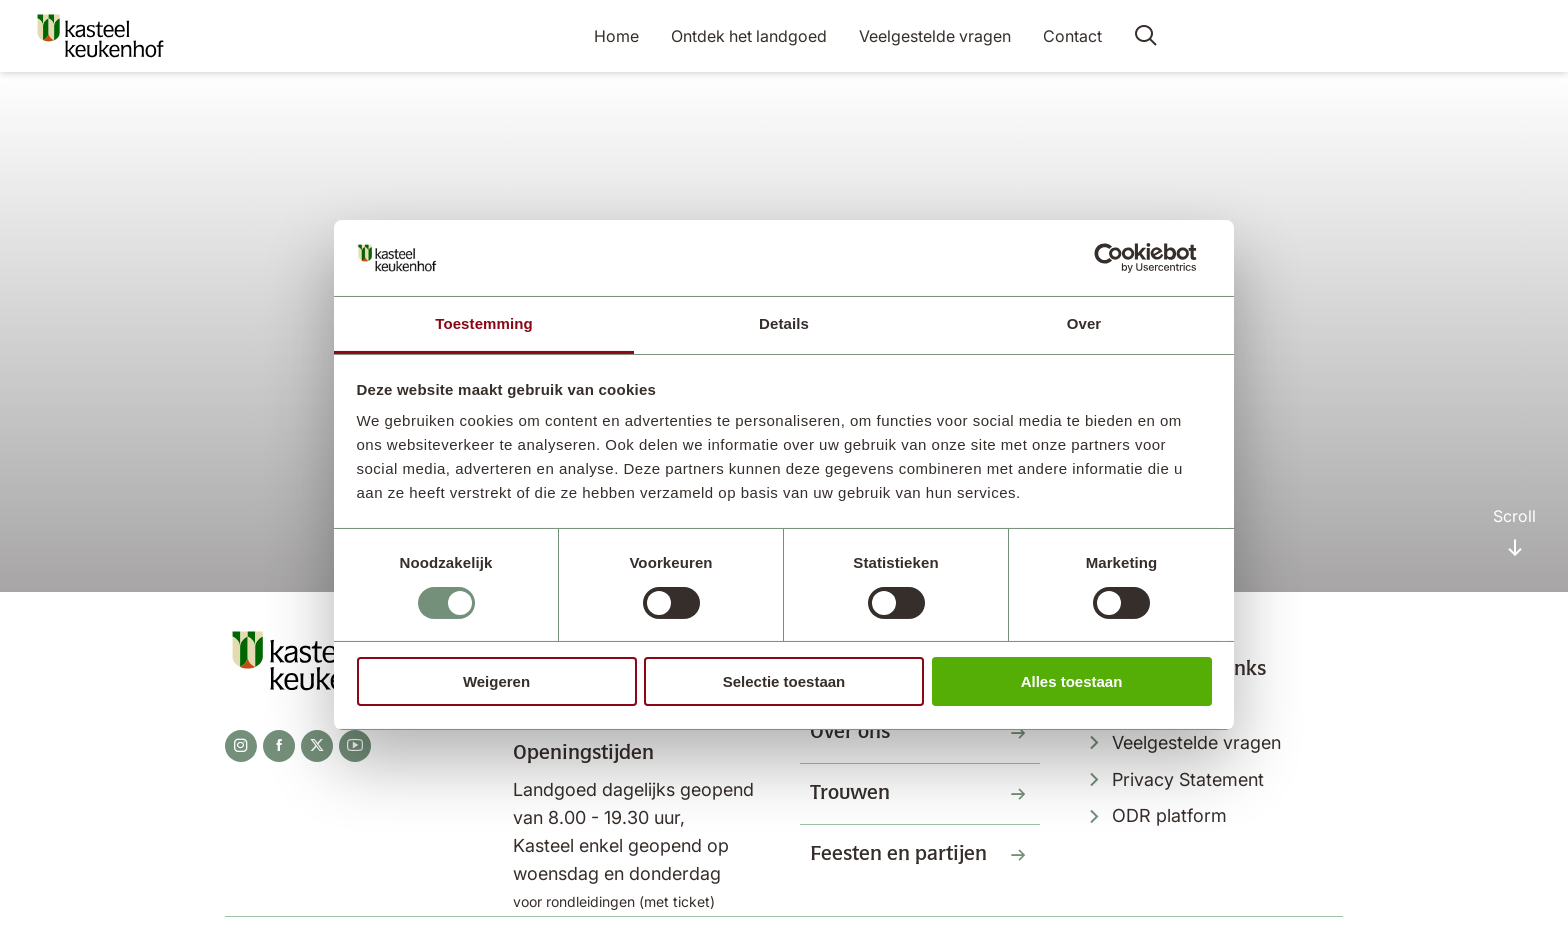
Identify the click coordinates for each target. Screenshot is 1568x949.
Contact (1072, 36)
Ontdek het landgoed (749, 36)
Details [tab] (784, 323)
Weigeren (496, 681)
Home (616, 36)
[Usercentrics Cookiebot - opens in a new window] (1124, 258)
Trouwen (850, 794)
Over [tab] (1084, 323)
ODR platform (1169, 815)
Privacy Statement (1188, 779)
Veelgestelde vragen (935, 36)
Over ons (850, 733)
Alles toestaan (1072, 681)
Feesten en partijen (898, 855)
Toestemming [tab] (484, 323)
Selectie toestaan (784, 681)
